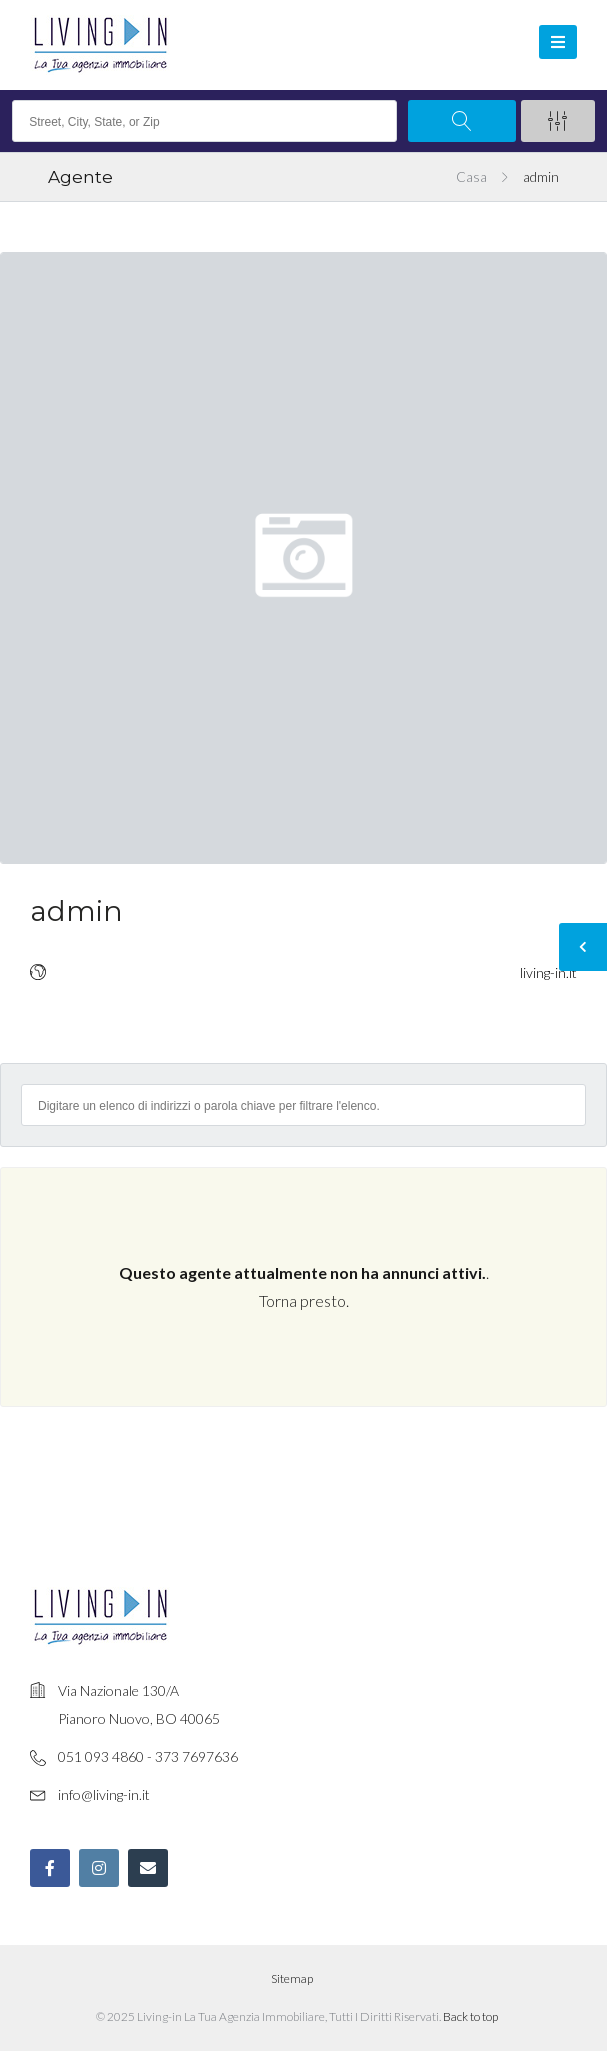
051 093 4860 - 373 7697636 (148, 1756)
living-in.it (548, 972)
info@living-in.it (104, 1794)
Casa (471, 177)
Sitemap (292, 1978)
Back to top (470, 2016)
